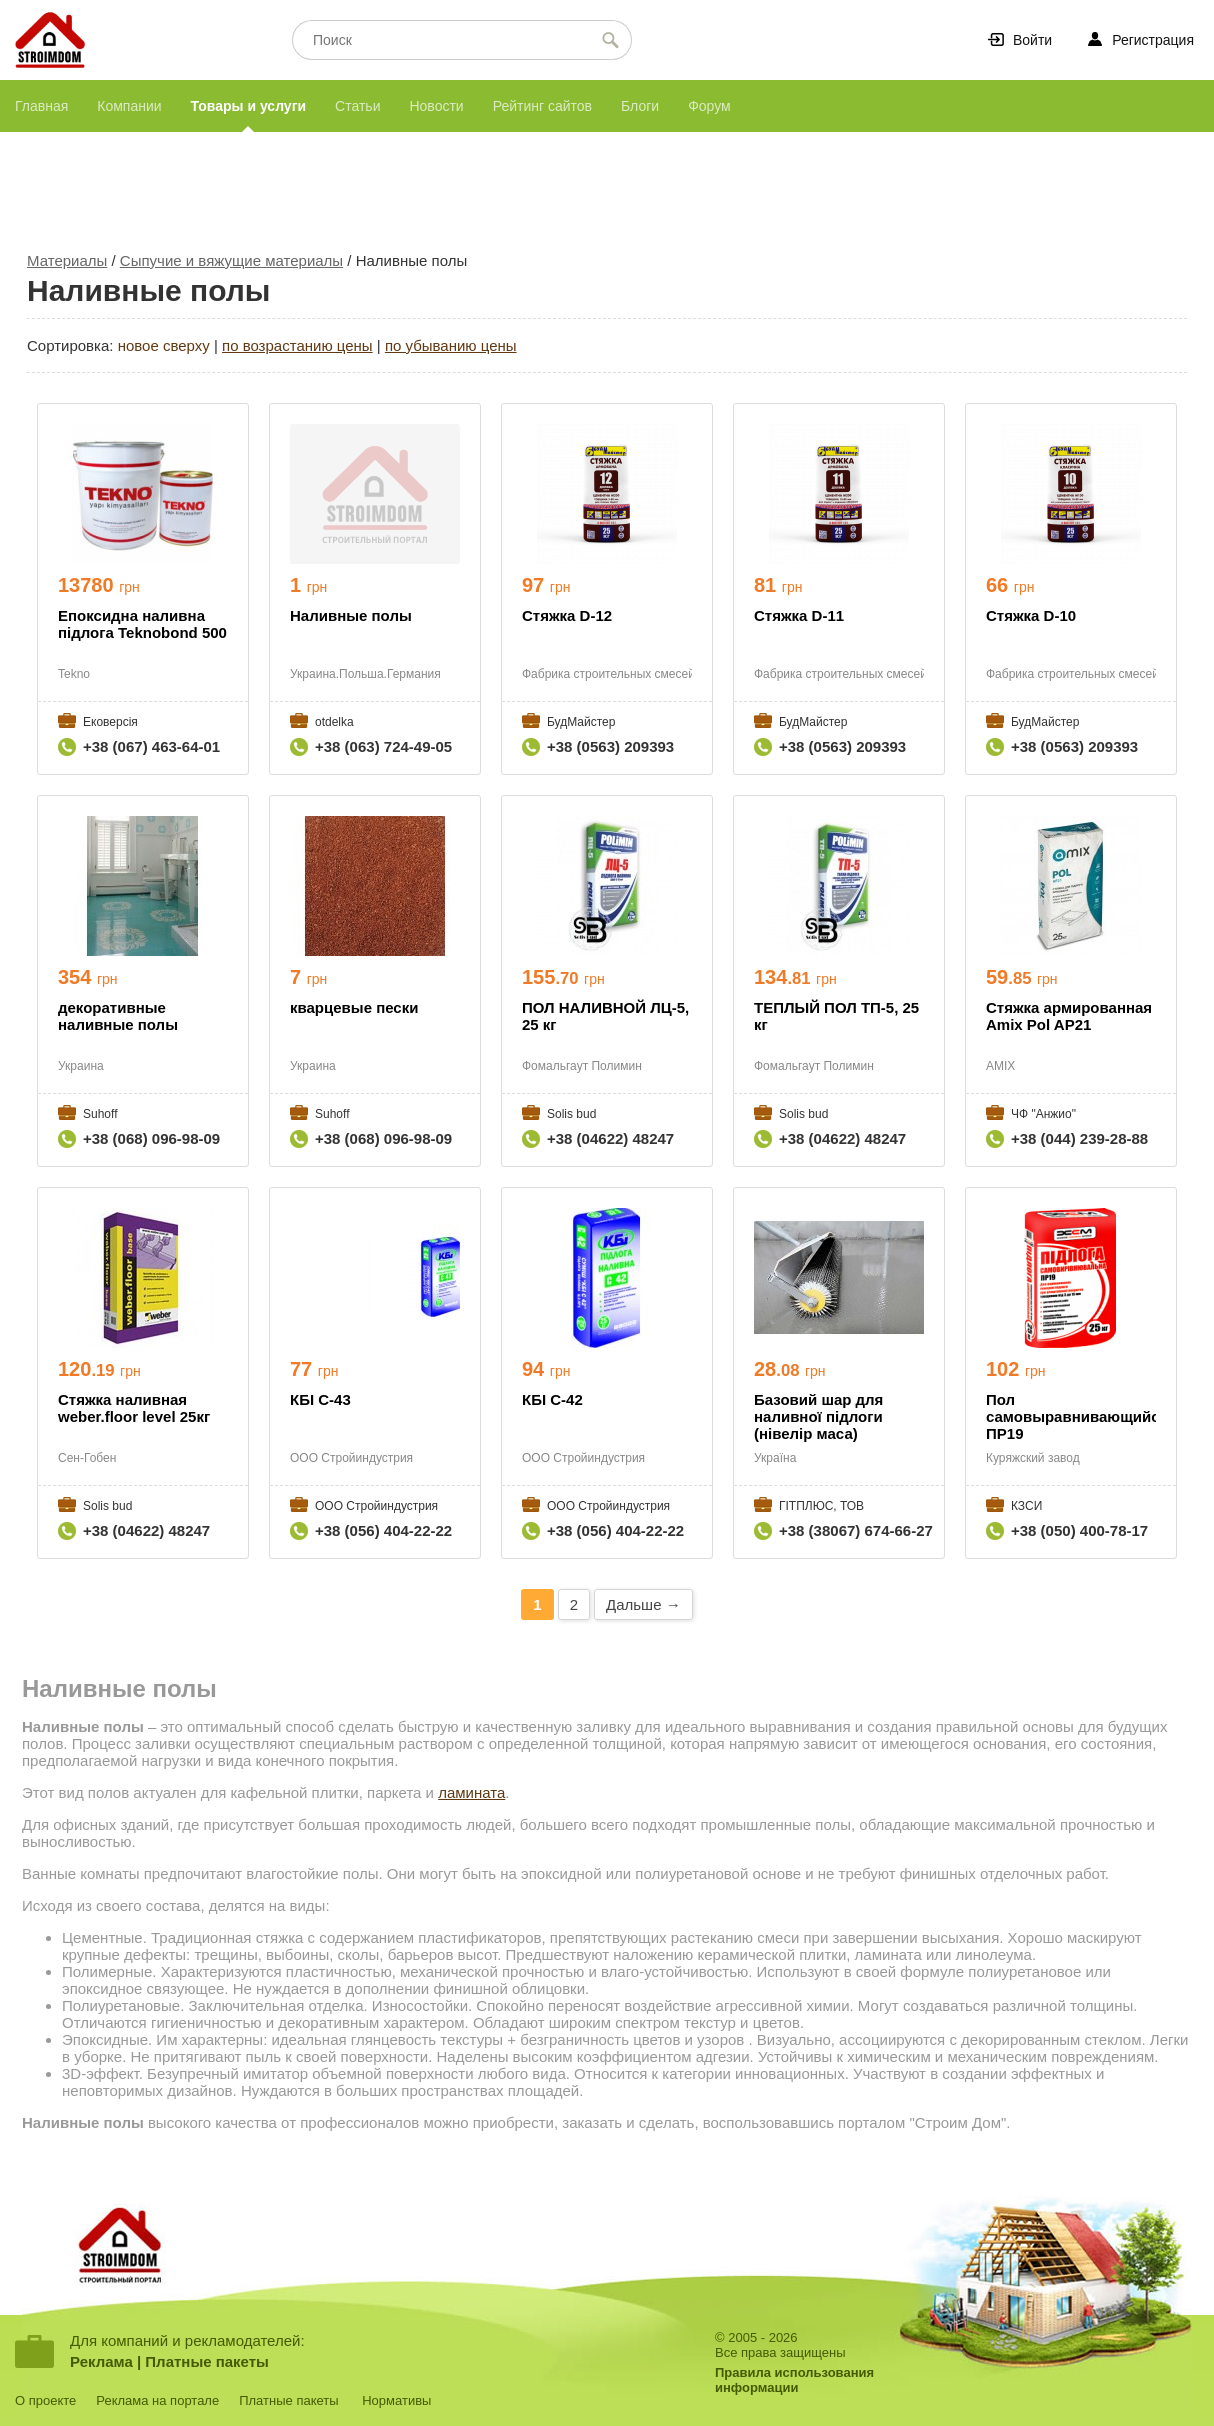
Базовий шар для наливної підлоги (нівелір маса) (818, 1416)
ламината (471, 1792)
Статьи (357, 106)
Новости (436, 106)
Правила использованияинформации (794, 2380)
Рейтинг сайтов (542, 106)
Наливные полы (351, 615)
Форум (709, 106)
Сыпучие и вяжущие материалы (231, 260)
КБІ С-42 (552, 1399)
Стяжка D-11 (799, 615)
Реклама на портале (157, 2400)
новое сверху (164, 345)
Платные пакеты (207, 2361)
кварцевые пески (354, 1007)
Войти (1032, 40)
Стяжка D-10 (1031, 615)
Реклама (101, 2361)
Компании (129, 106)
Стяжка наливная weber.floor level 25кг (134, 1408)
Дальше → (643, 1604)
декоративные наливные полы (118, 1016)
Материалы (67, 260)
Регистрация (1153, 40)
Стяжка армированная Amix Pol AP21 (1069, 1016)
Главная (41, 106)
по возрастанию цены (297, 345)
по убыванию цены (451, 345)
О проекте (45, 2400)
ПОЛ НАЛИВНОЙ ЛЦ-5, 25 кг (605, 1016)
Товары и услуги (248, 106)
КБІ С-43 (320, 1399)
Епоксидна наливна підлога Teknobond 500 (142, 624)
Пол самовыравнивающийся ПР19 (1071, 1416)
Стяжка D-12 (567, 615)
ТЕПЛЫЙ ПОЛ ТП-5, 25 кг (836, 1016)
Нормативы (396, 2400)
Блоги (640, 106)
